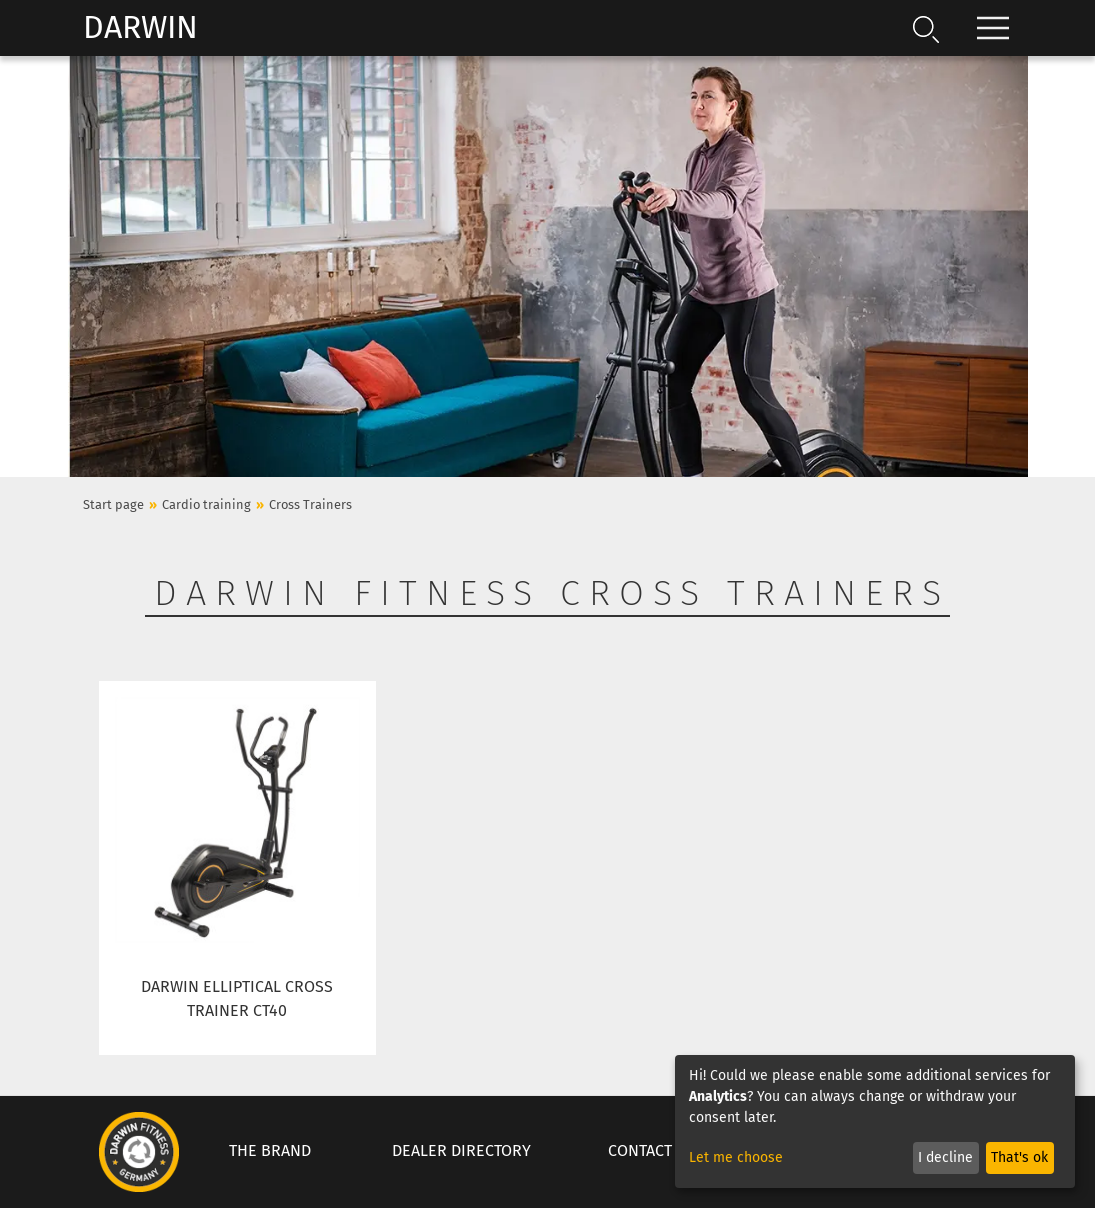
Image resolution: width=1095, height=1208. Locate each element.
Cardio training (206, 504)
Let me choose (736, 1157)
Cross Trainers (310, 504)
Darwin (140, 27)
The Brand (270, 1150)
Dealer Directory (461, 1150)
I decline (945, 1157)
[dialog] (875, 1121)
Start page (113, 504)
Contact (640, 1150)
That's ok (1019, 1157)
